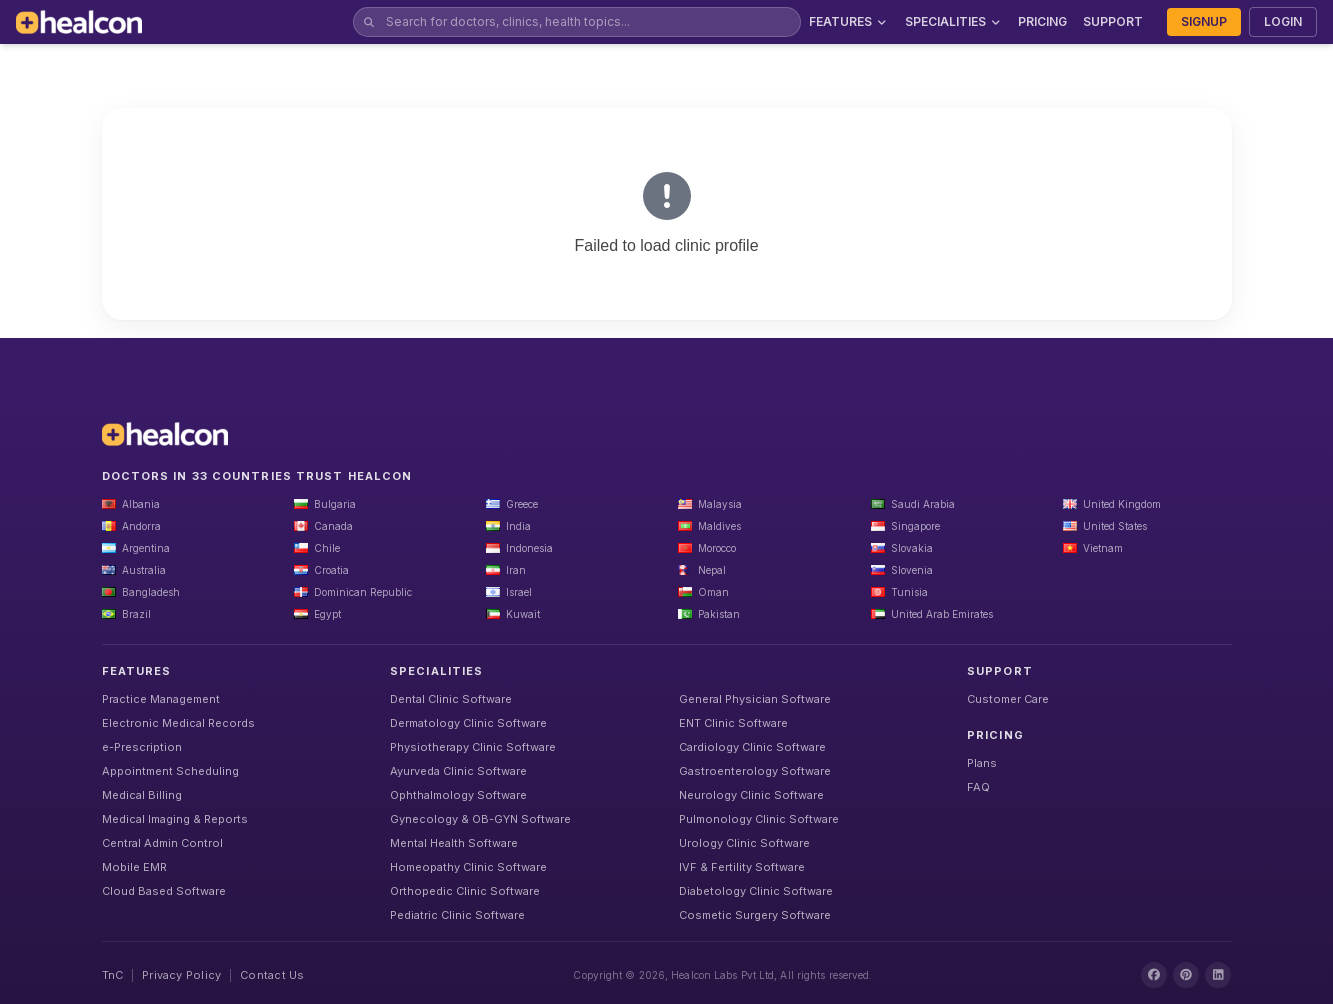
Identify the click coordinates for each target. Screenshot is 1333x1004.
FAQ (978, 787)
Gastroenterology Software (755, 771)
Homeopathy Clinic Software (468, 867)
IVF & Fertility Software (742, 867)
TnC (113, 975)
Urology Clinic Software (744, 843)
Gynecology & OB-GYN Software (480, 819)
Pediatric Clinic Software (457, 915)
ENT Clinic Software (733, 723)
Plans (982, 763)
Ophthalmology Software (458, 795)
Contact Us (272, 975)
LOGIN (1283, 21)
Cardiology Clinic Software (752, 747)
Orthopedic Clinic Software (465, 891)
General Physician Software (755, 699)
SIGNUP (1204, 21)
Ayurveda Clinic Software (458, 771)
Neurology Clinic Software (751, 795)
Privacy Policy (181, 975)
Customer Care (1008, 699)
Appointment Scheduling (170, 771)
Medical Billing (142, 795)
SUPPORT (1113, 21)
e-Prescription (142, 747)
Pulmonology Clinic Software (759, 819)
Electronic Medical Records (178, 723)
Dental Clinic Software (451, 699)
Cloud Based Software (164, 891)
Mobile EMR (134, 867)
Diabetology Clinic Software (756, 891)
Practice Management (161, 699)
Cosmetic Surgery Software (755, 915)
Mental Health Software (454, 843)
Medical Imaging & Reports (175, 819)
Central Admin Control (162, 843)
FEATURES (849, 21)
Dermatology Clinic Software (468, 723)
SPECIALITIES (954, 21)
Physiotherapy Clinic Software (473, 747)
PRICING (1042, 21)
